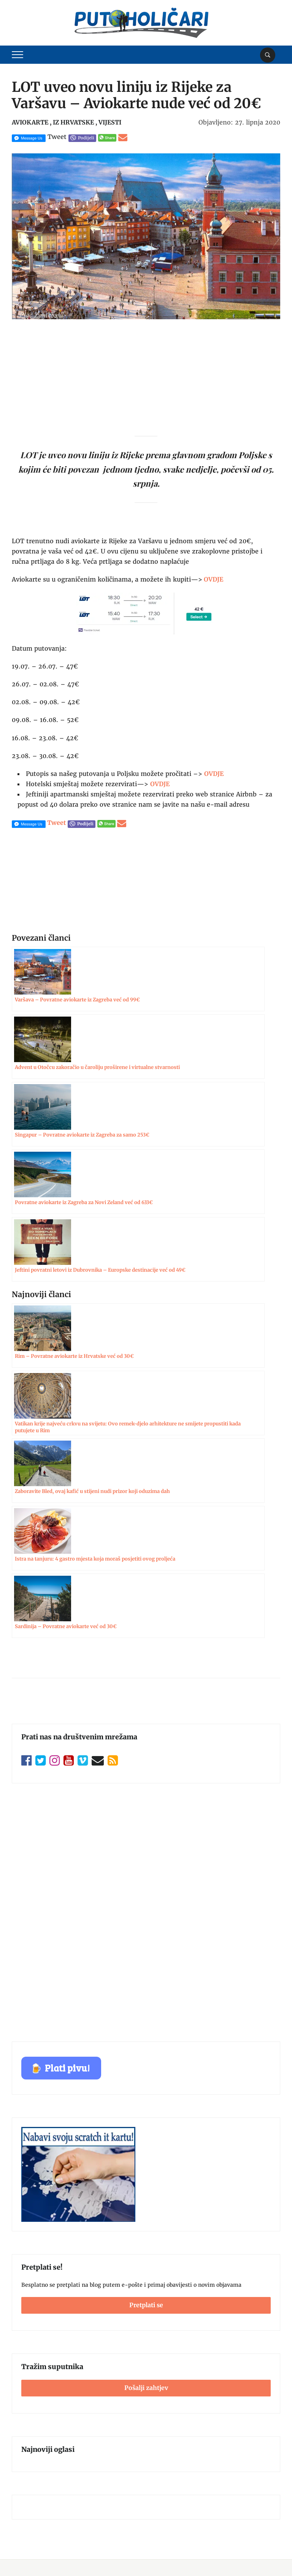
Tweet (57, 136)
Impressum (27, 2351)
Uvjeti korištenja (33, 2380)
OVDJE (214, 773)
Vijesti (109, 122)
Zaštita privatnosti (36, 2395)
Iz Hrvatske (73, 122)
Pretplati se (146, 1899)
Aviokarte (30, 122)
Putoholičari (51, 2557)
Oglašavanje (28, 2366)
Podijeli (86, 137)
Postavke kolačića (253, 2539)
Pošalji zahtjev (146, 1982)
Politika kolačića (33, 2410)
